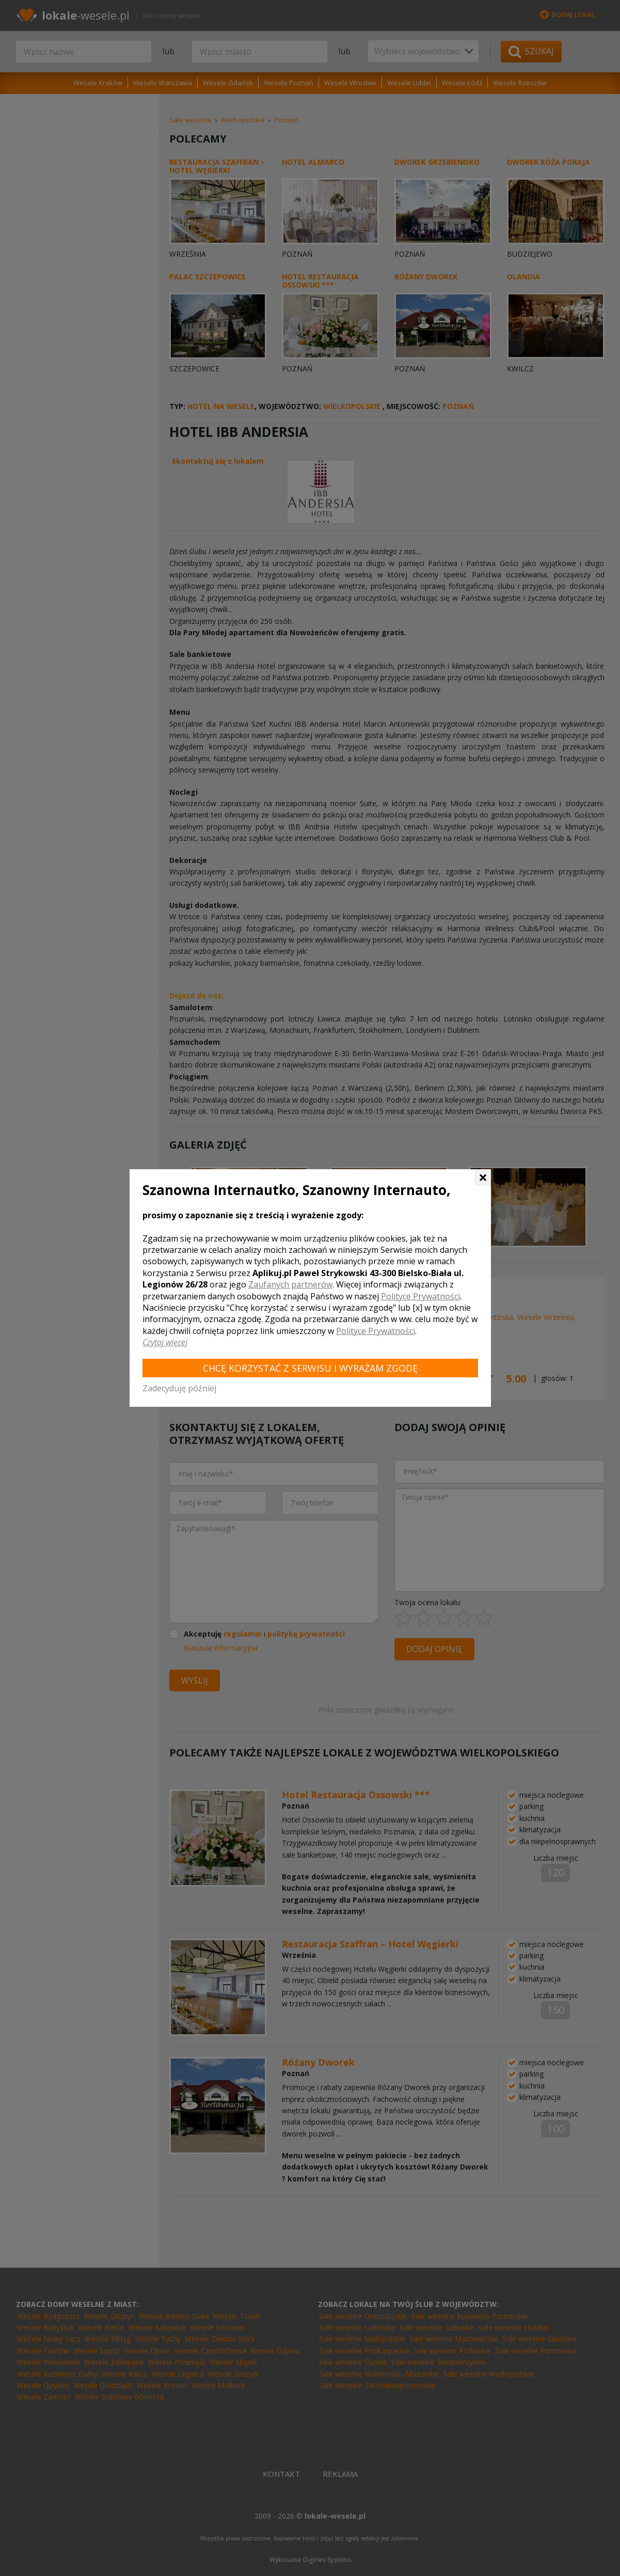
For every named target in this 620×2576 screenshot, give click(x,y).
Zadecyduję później (179, 1388)
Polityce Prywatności (420, 1296)
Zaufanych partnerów (290, 1284)
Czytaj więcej (164, 1342)
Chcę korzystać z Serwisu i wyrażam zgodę (310, 1368)
